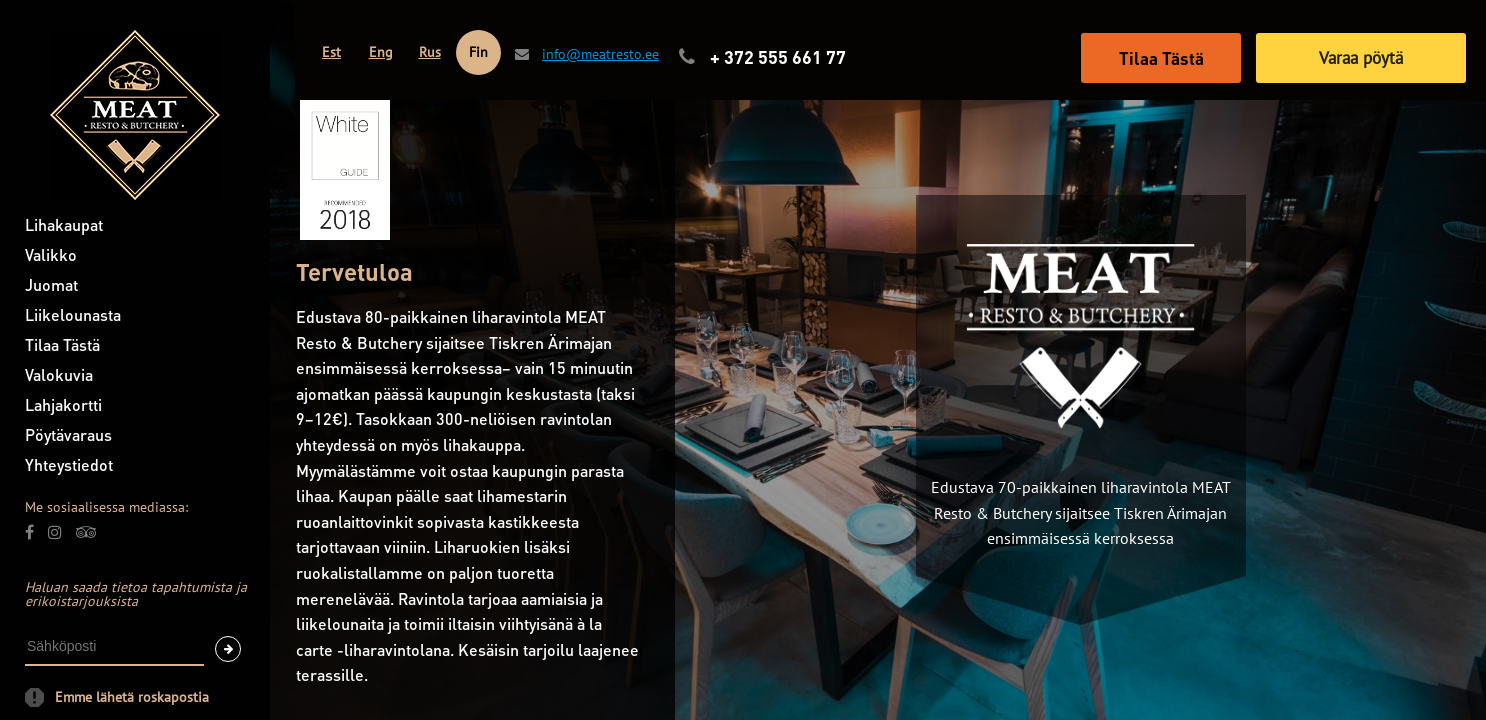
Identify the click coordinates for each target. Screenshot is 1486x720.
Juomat (51, 284)
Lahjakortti (63, 404)
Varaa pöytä (1361, 58)
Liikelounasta (73, 314)
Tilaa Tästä (62, 344)
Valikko (51, 254)
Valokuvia (59, 374)
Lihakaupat (64, 224)
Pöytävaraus (68, 434)
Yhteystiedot (69, 464)
